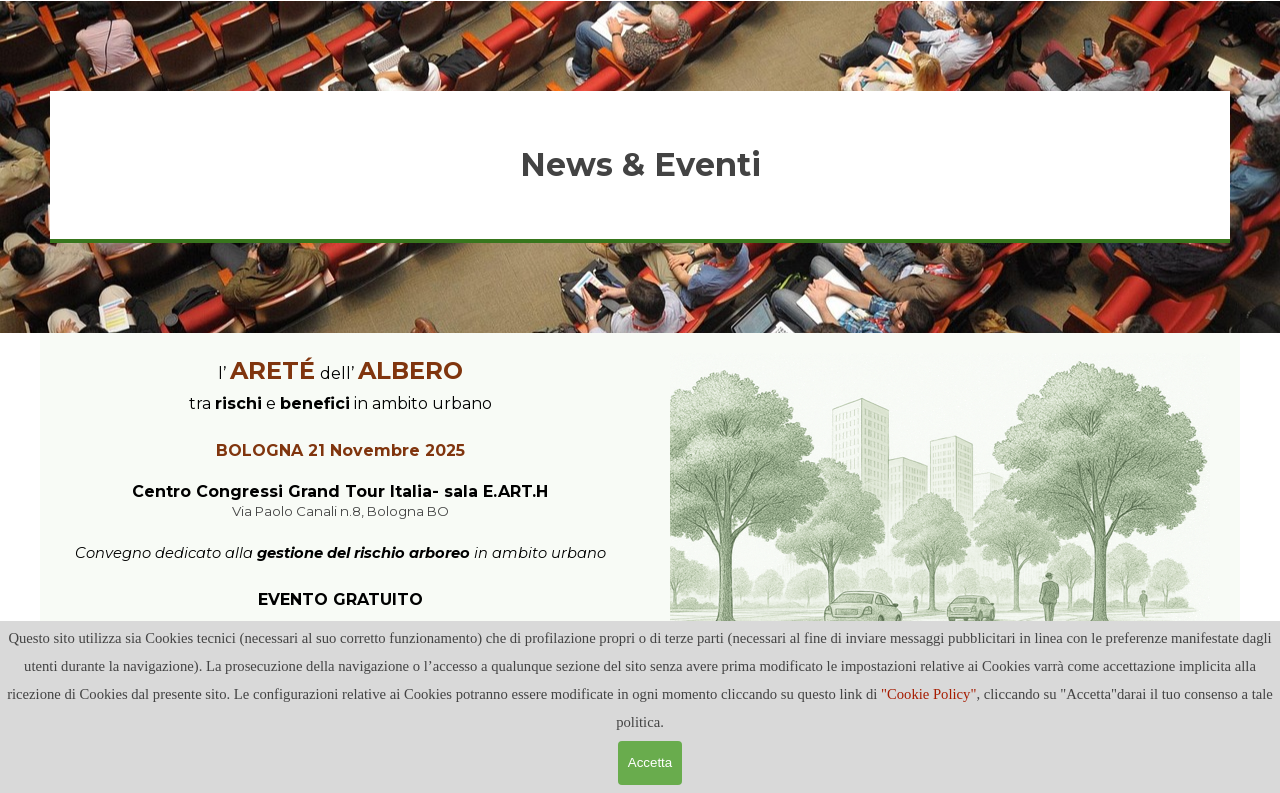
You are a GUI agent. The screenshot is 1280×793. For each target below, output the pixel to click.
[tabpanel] (640, 165)
